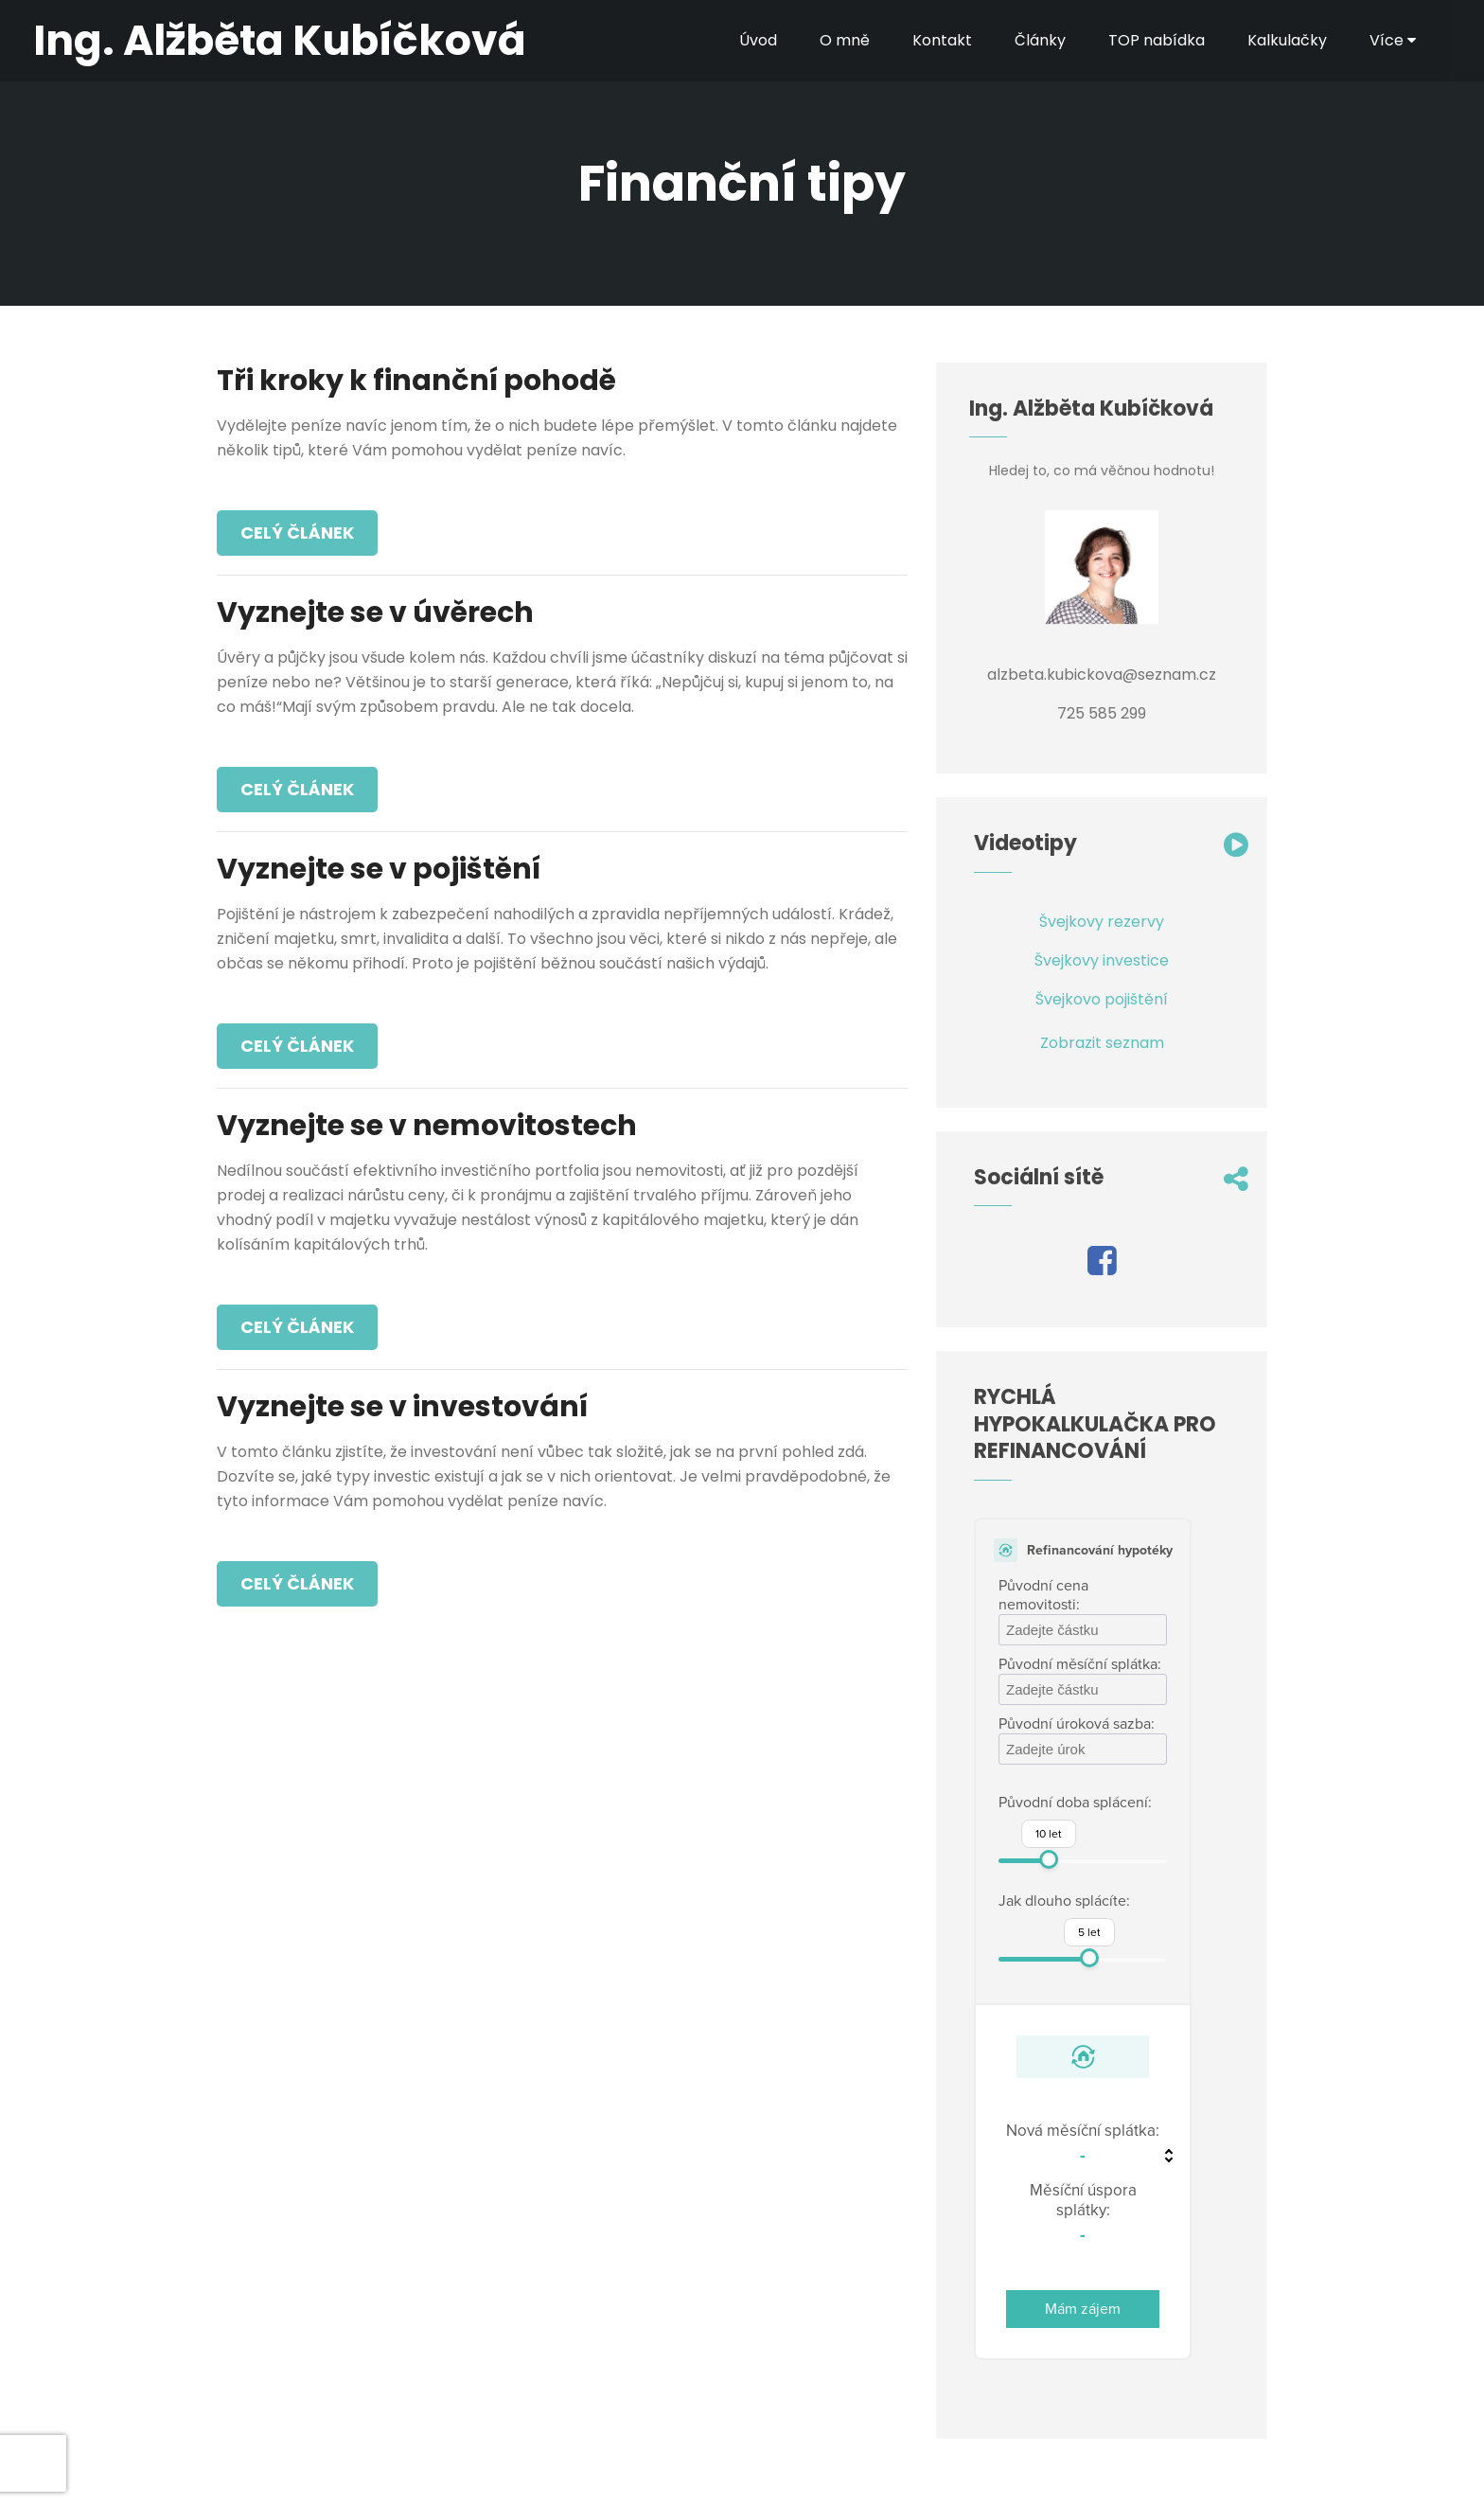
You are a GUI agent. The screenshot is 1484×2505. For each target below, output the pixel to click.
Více (1392, 40)
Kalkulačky (1287, 40)
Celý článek (297, 532)
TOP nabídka (1156, 40)
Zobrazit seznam (1102, 1043)
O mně (845, 40)
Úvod (758, 40)
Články (1040, 40)
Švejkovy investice (1101, 960)
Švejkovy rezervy (1101, 922)
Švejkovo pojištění (1101, 999)
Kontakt (942, 40)
